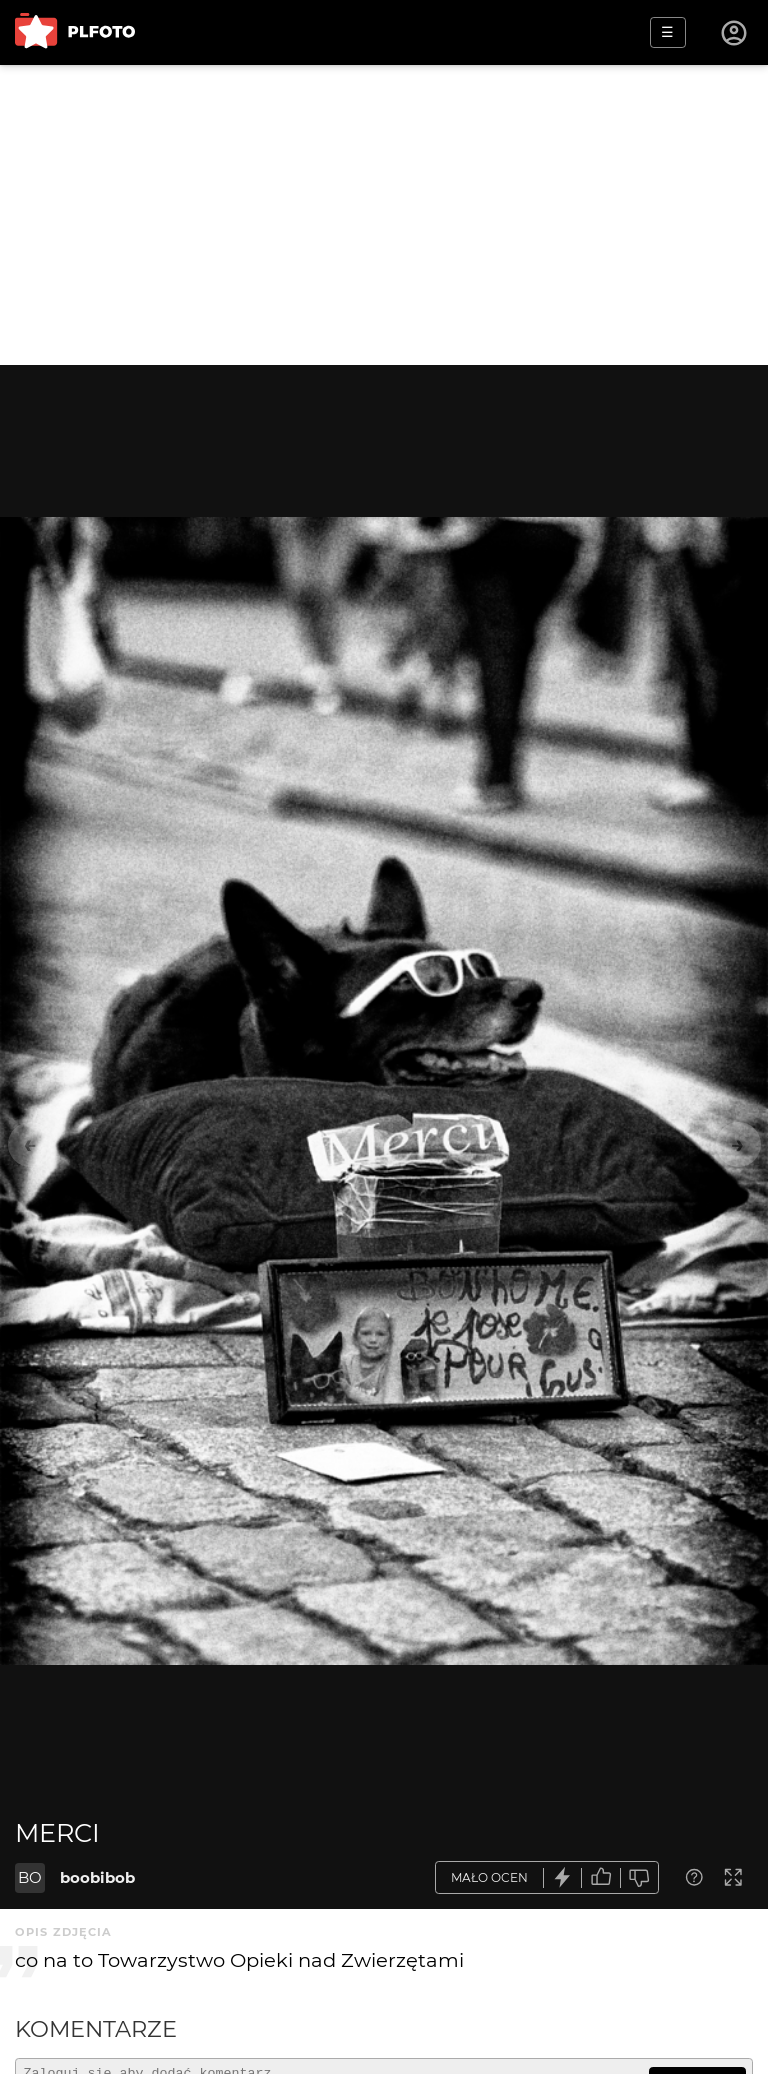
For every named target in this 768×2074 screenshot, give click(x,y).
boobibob (97, 1877)
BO (30, 1877)
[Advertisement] (384, 215)
